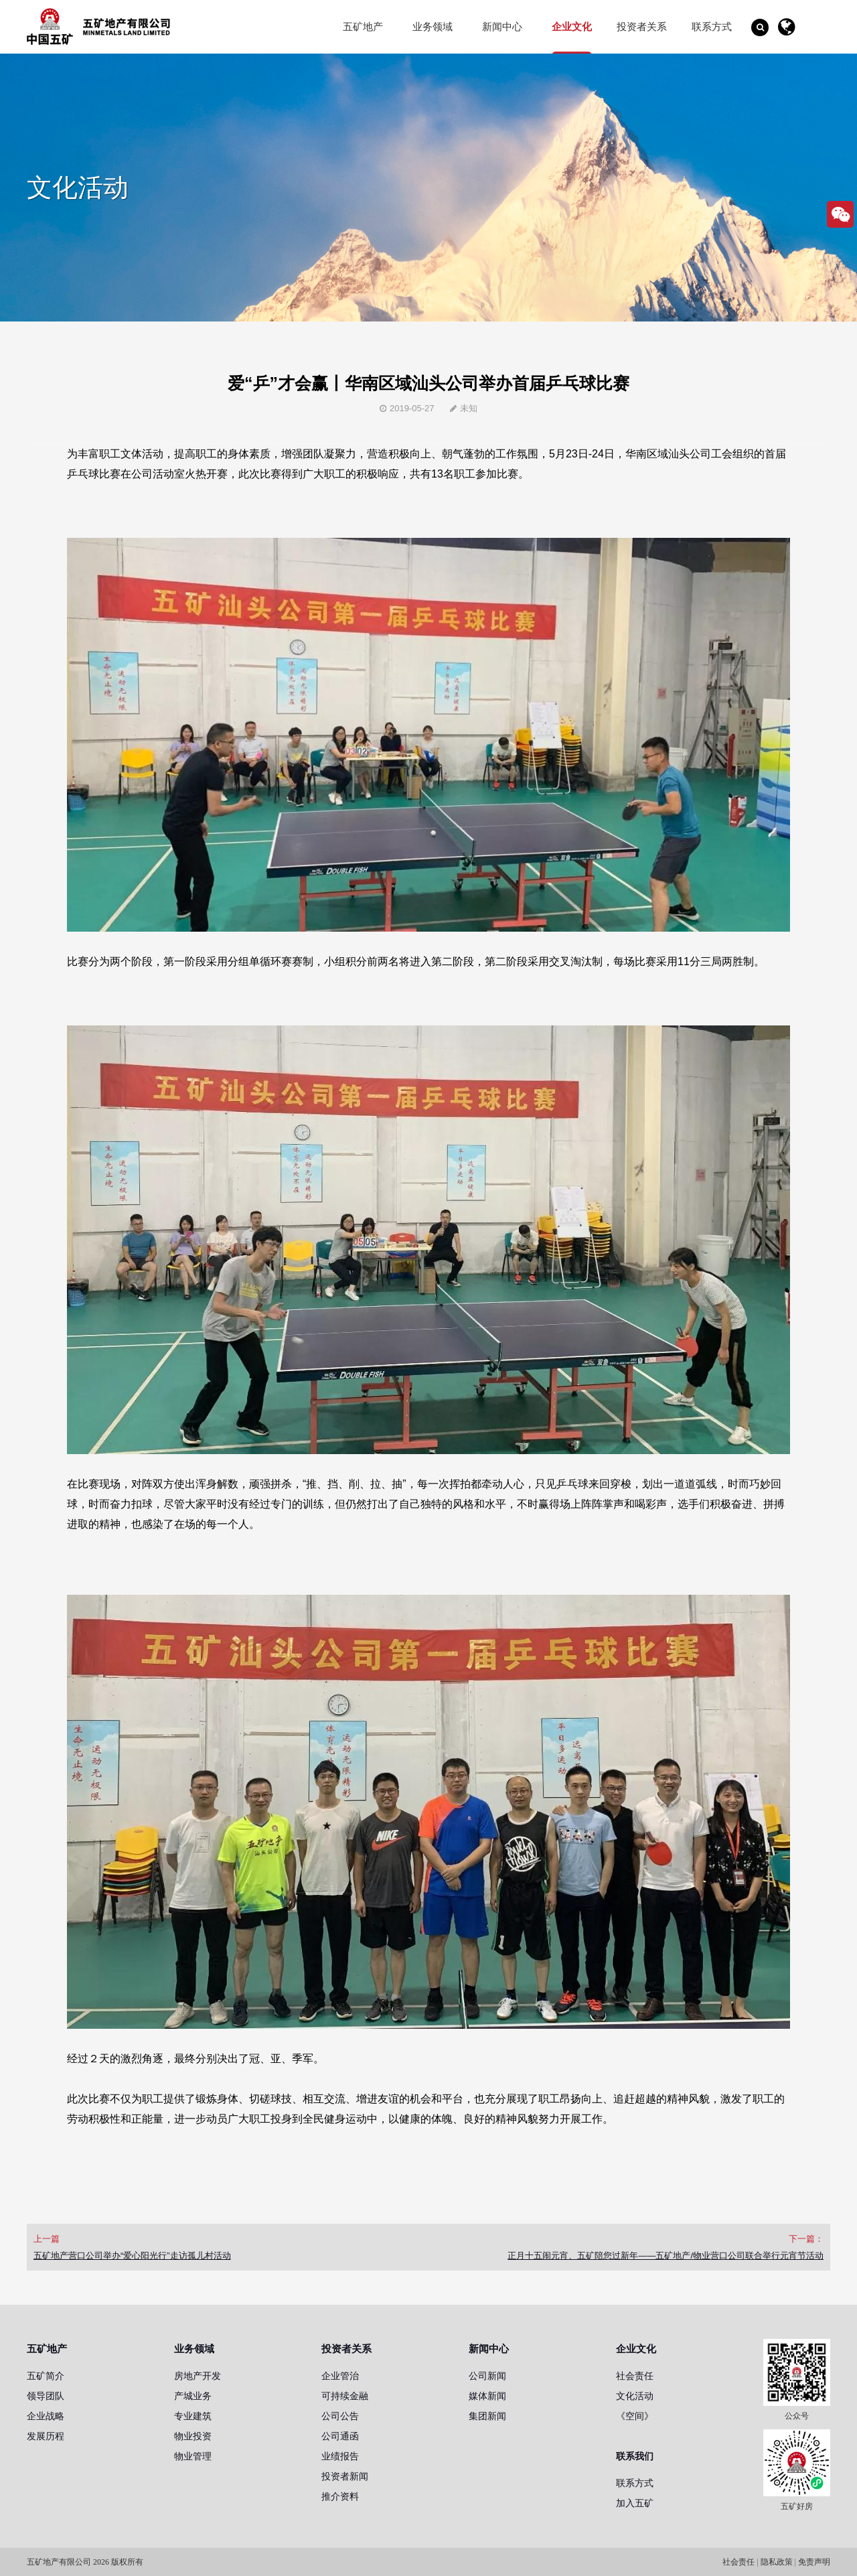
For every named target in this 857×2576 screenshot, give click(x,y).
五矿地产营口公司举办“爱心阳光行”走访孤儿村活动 (132, 2255)
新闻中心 (502, 26)
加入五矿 (634, 2503)
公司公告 (340, 2416)
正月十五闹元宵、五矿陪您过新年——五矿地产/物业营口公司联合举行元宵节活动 (666, 2255)
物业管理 (193, 2456)
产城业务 (193, 2395)
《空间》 (634, 2416)
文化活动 (634, 2395)
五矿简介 (45, 2375)
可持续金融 (344, 2395)
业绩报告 (340, 2456)
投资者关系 (642, 26)
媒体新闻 (487, 2395)
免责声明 (814, 2562)
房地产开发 (197, 2375)
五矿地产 (363, 26)
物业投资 (193, 2436)
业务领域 (432, 26)
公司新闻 (487, 2375)
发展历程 (45, 2436)
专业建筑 (193, 2416)
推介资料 (340, 2496)
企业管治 (340, 2375)
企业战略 (45, 2416)
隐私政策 (777, 2562)
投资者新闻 (344, 2476)
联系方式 (712, 26)
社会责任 (634, 2375)
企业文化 (572, 26)
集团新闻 (487, 2416)
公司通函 (340, 2436)
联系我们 (634, 2456)
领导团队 (45, 2395)
